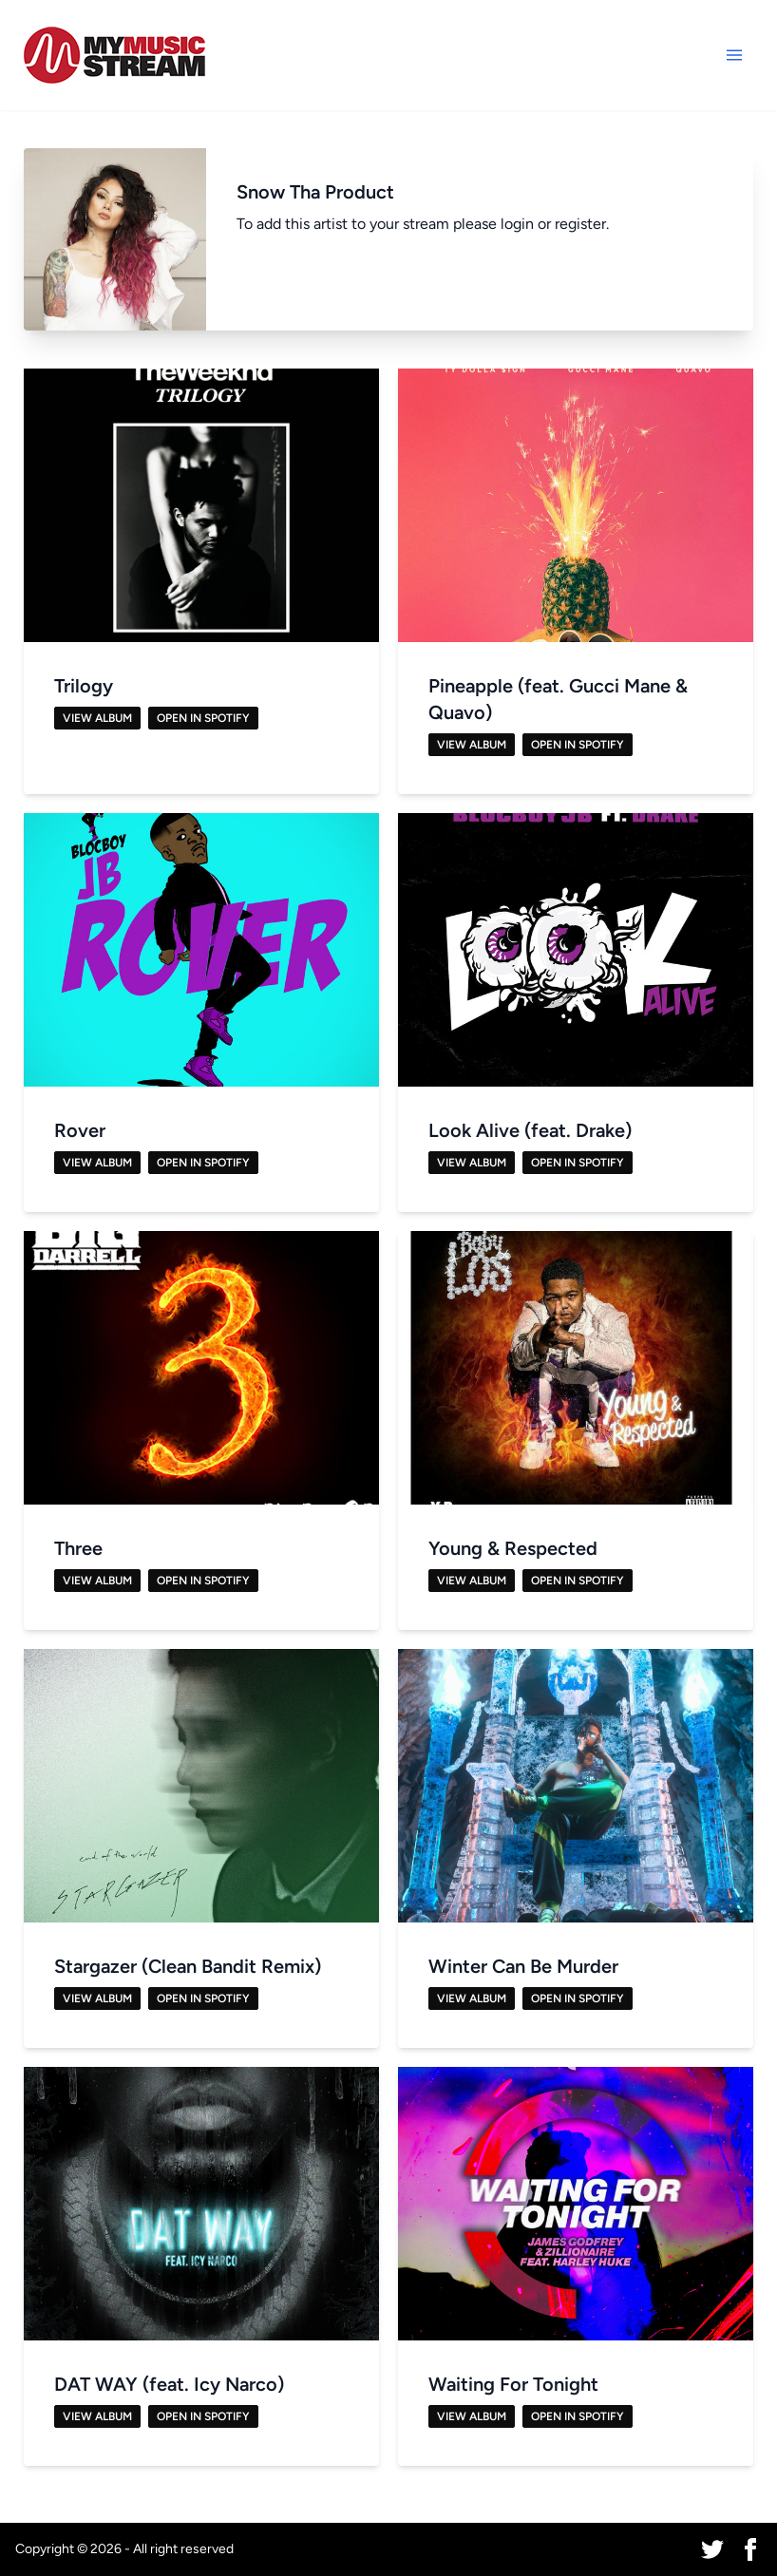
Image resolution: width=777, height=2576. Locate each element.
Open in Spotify (203, 718)
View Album (97, 718)
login (517, 224)
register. (582, 224)
